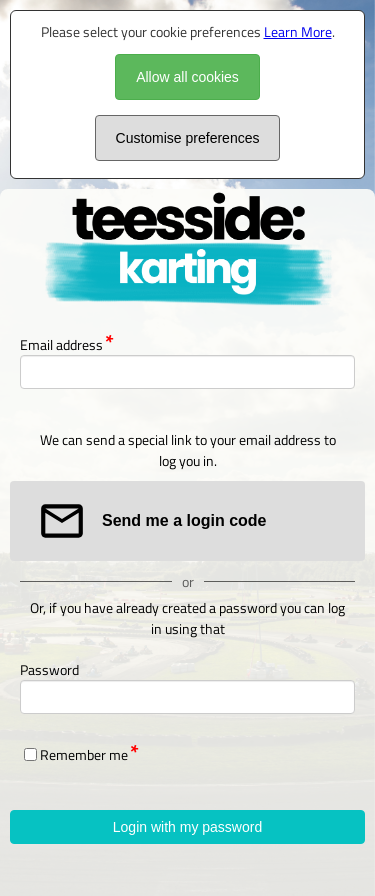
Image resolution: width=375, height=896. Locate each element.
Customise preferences (188, 138)
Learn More (298, 31)
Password (49, 669)
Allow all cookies (187, 77)
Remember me (84, 754)
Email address (61, 344)
